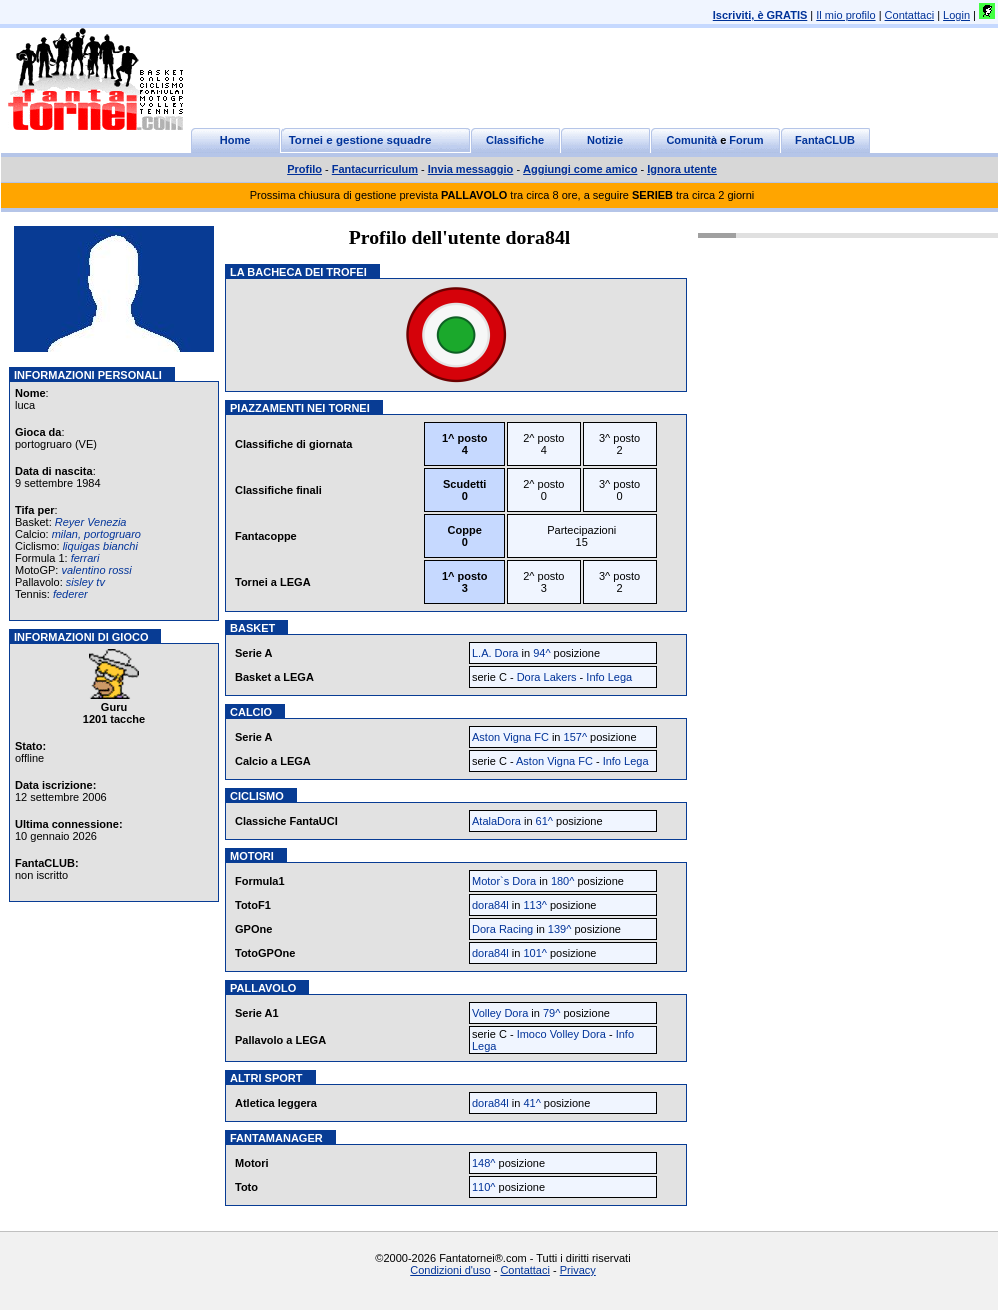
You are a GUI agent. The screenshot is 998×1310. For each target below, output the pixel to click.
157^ (576, 737)
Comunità (691, 140)
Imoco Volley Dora (561, 1034)
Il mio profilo (845, 15)
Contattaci (910, 15)
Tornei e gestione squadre (360, 140)
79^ (551, 1013)
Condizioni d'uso (450, 1270)
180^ (563, 881)
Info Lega (609, 677)
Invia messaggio (471, 169)
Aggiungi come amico (580, 169)
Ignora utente (682, 169)
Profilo (304, 169)
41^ (531, 1103)
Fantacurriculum (375, 169)
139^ (560, 929)
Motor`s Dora (504, 881)
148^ (484, 1163)
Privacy (578, 1270)
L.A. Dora (495, 653)
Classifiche (515, 140)
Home (235, 140)
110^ (484, 1187)
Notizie (605, 140)
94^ (541, 653)
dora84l (490, 905)
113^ (535, 905)
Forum (746, 140)
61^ (544, 821)
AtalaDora (496, 821)
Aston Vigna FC (510, 737)
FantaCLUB (825, 140)
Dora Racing (502, 929)
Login (956, 15)
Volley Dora (500, 1013)
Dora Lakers (547, 677)
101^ (535, 953)
